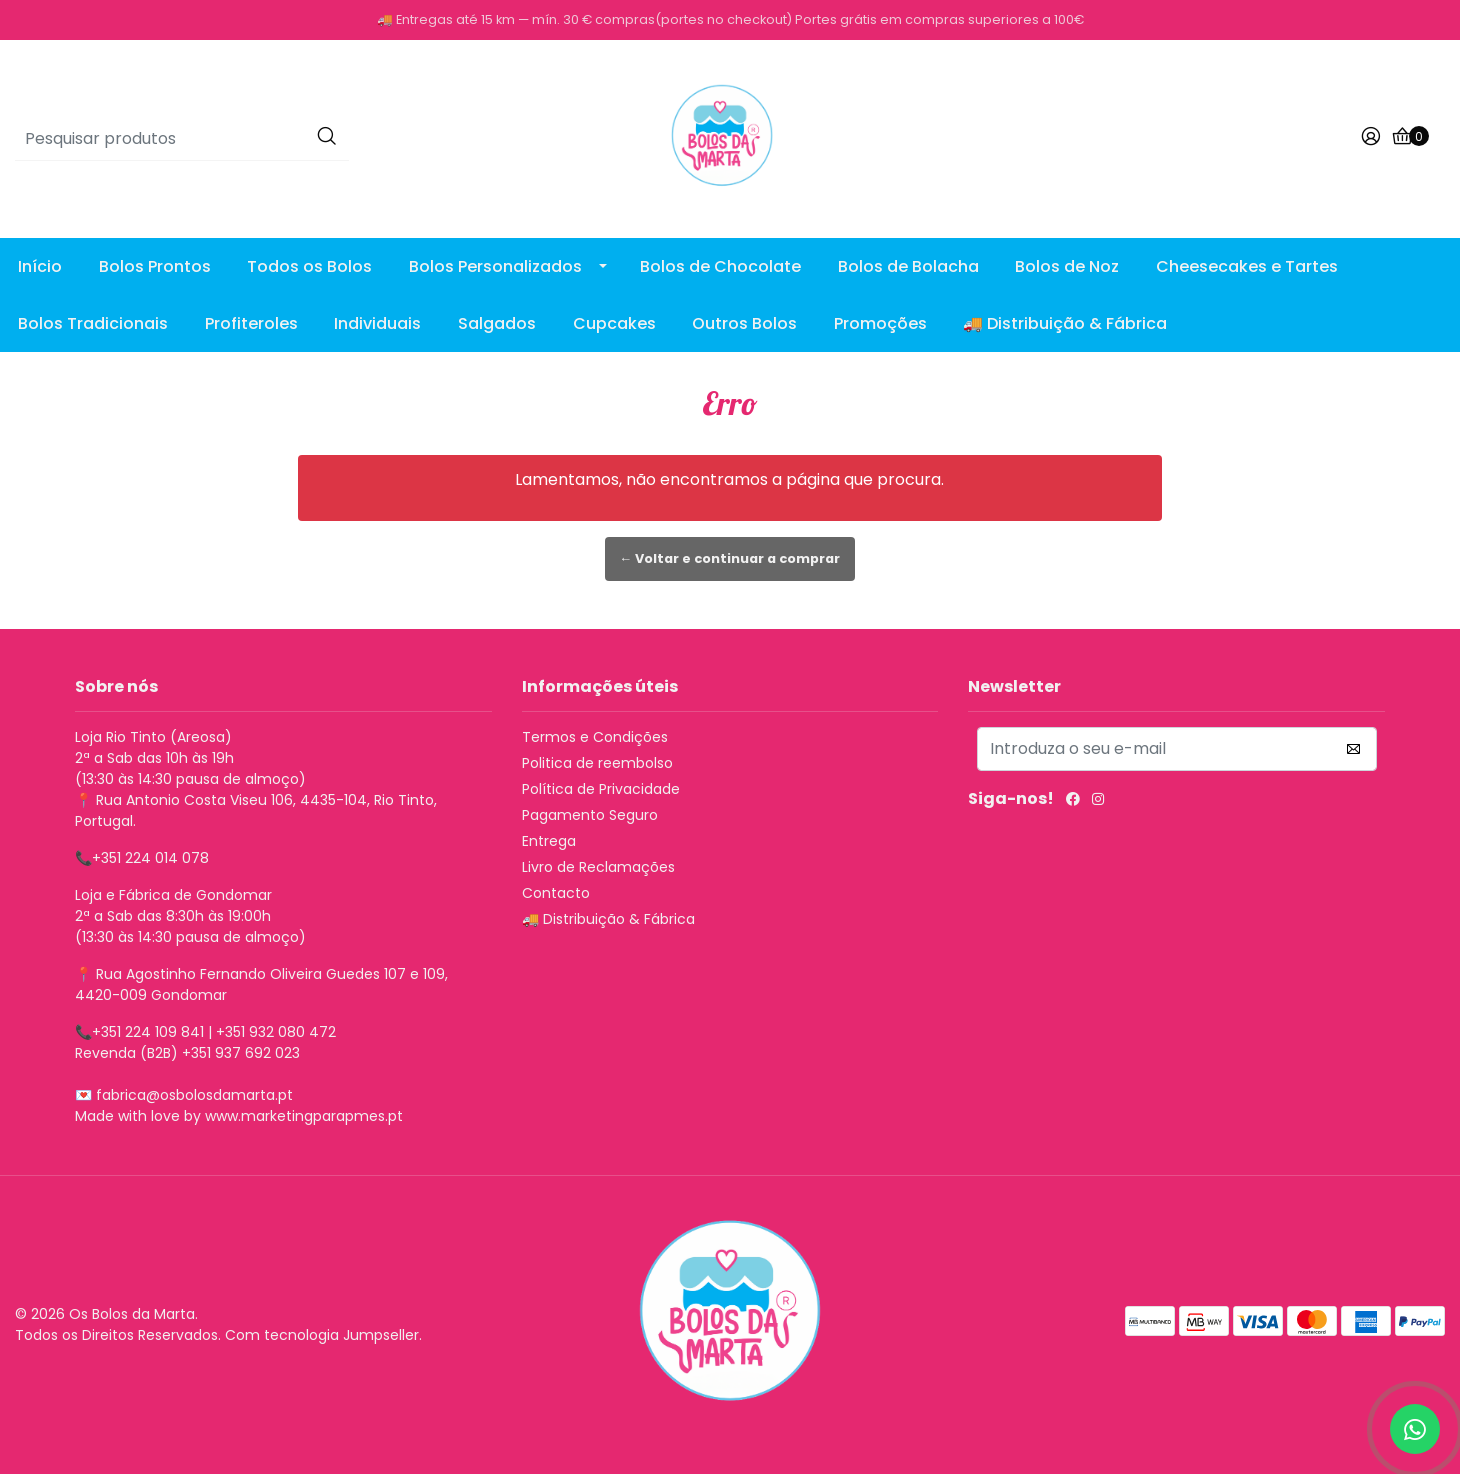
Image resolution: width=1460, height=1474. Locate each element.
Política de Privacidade (601, 789)
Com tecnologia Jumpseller (322, 1335)
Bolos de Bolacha (908, 266)
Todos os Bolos (309, 266)
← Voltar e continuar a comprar (730, 558)
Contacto (556, 893)
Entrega (549, 841)
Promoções (880, 323)
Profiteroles (251, 323)
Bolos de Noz (1067, 266)
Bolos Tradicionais (93, 323)
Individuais (377, 323)
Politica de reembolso (597, 763)
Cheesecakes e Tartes (1247, 266)
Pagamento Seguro (590, 815)
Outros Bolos (744, 323)
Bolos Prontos (155, 266)
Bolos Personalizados (495, 266)
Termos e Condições (595, 737)
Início (40, 266)
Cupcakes (614, 323)
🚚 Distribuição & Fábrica (1065, 323)
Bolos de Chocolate (720, 266)
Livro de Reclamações (598, 867)
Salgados (497, 323)
